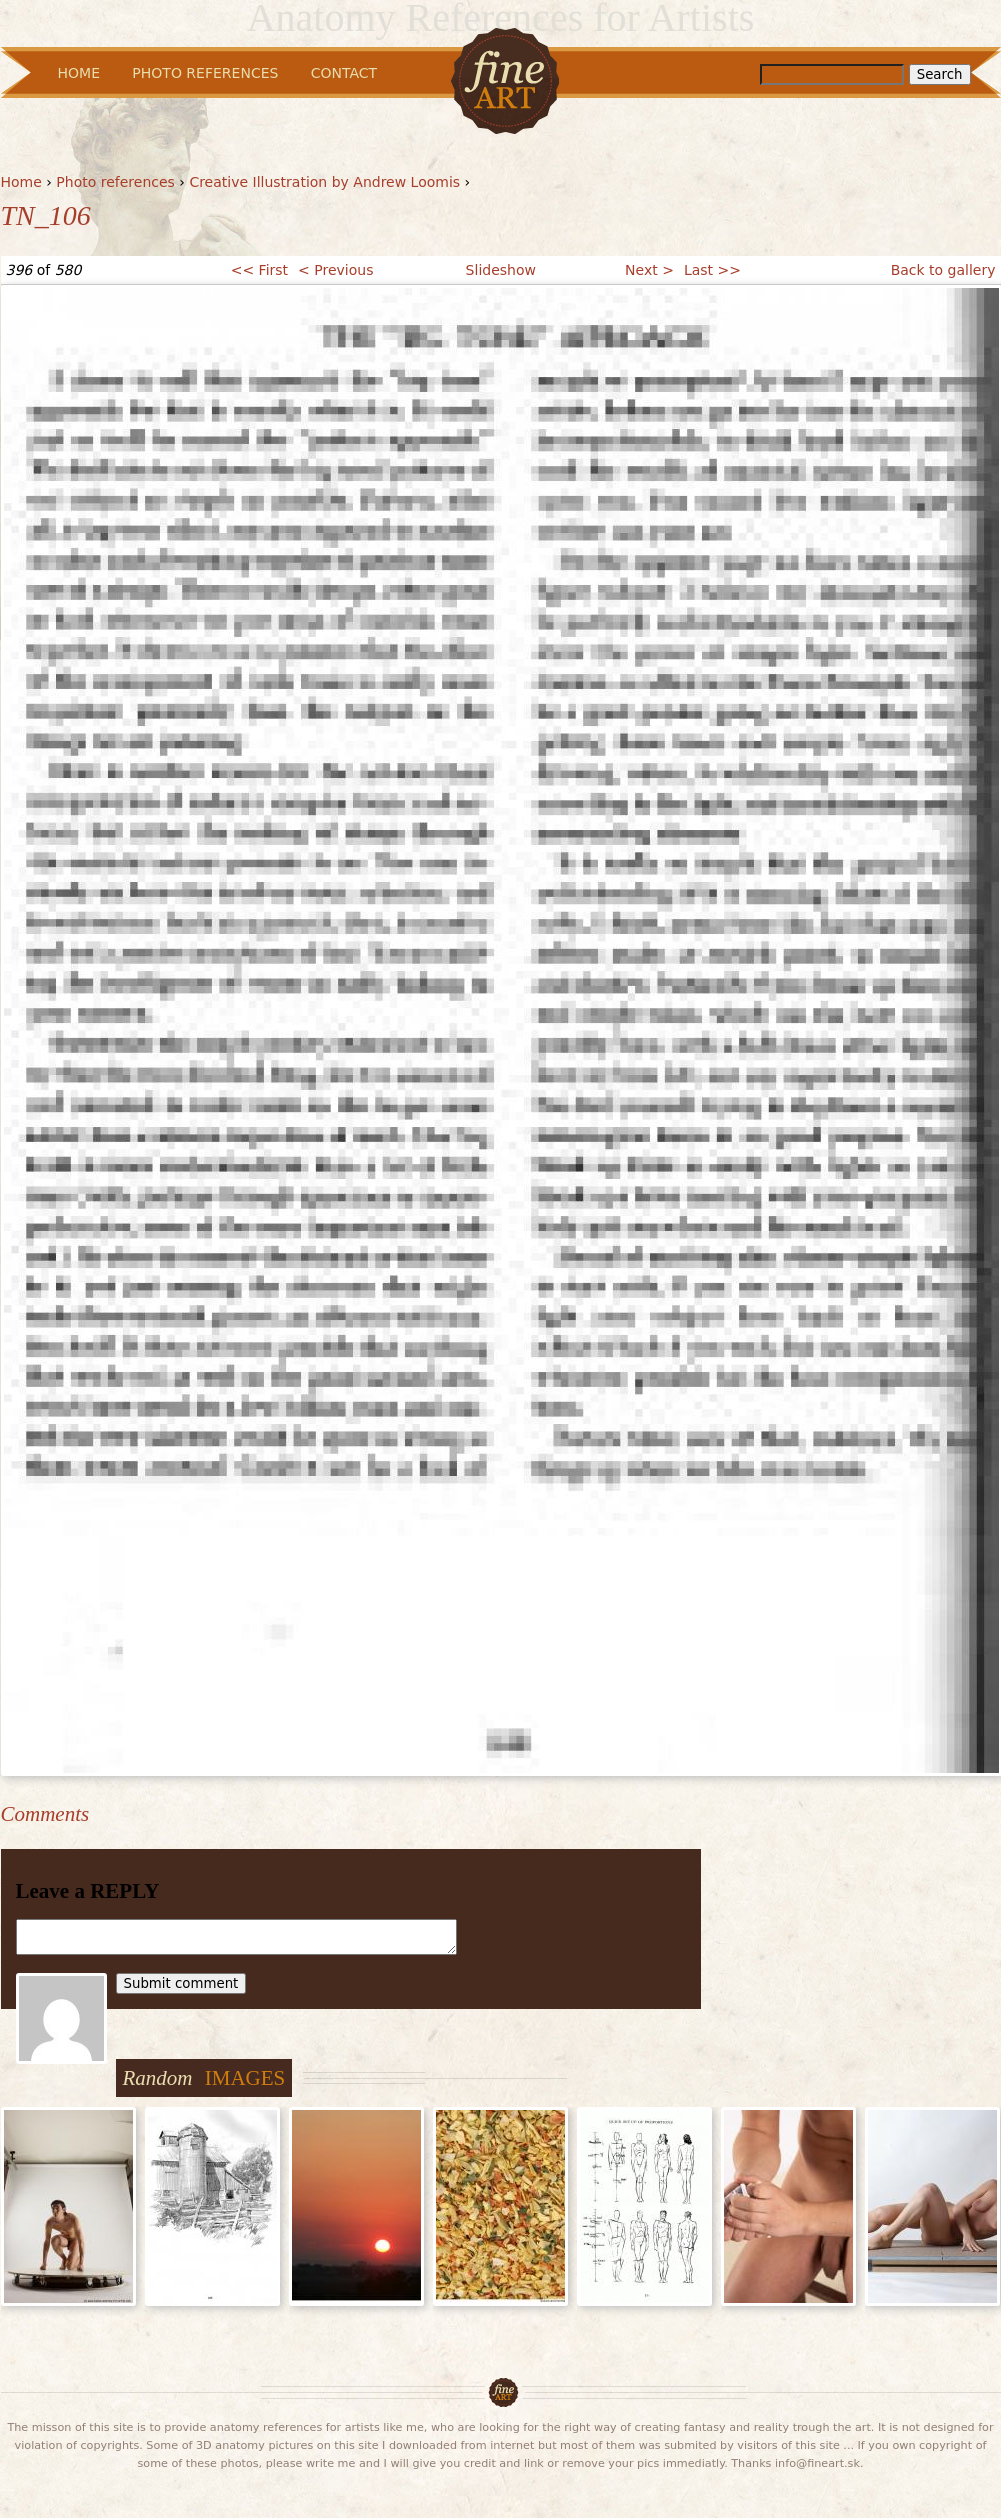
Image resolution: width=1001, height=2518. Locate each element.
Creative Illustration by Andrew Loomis (324, 182)
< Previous (335, 270)
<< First (259, 270)
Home (21, 182)
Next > (649, 270)
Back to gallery (943, 270)
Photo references (115, 182)
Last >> (712, 270)
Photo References (205, 73)
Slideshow (501, 270)
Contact (344, 73)
